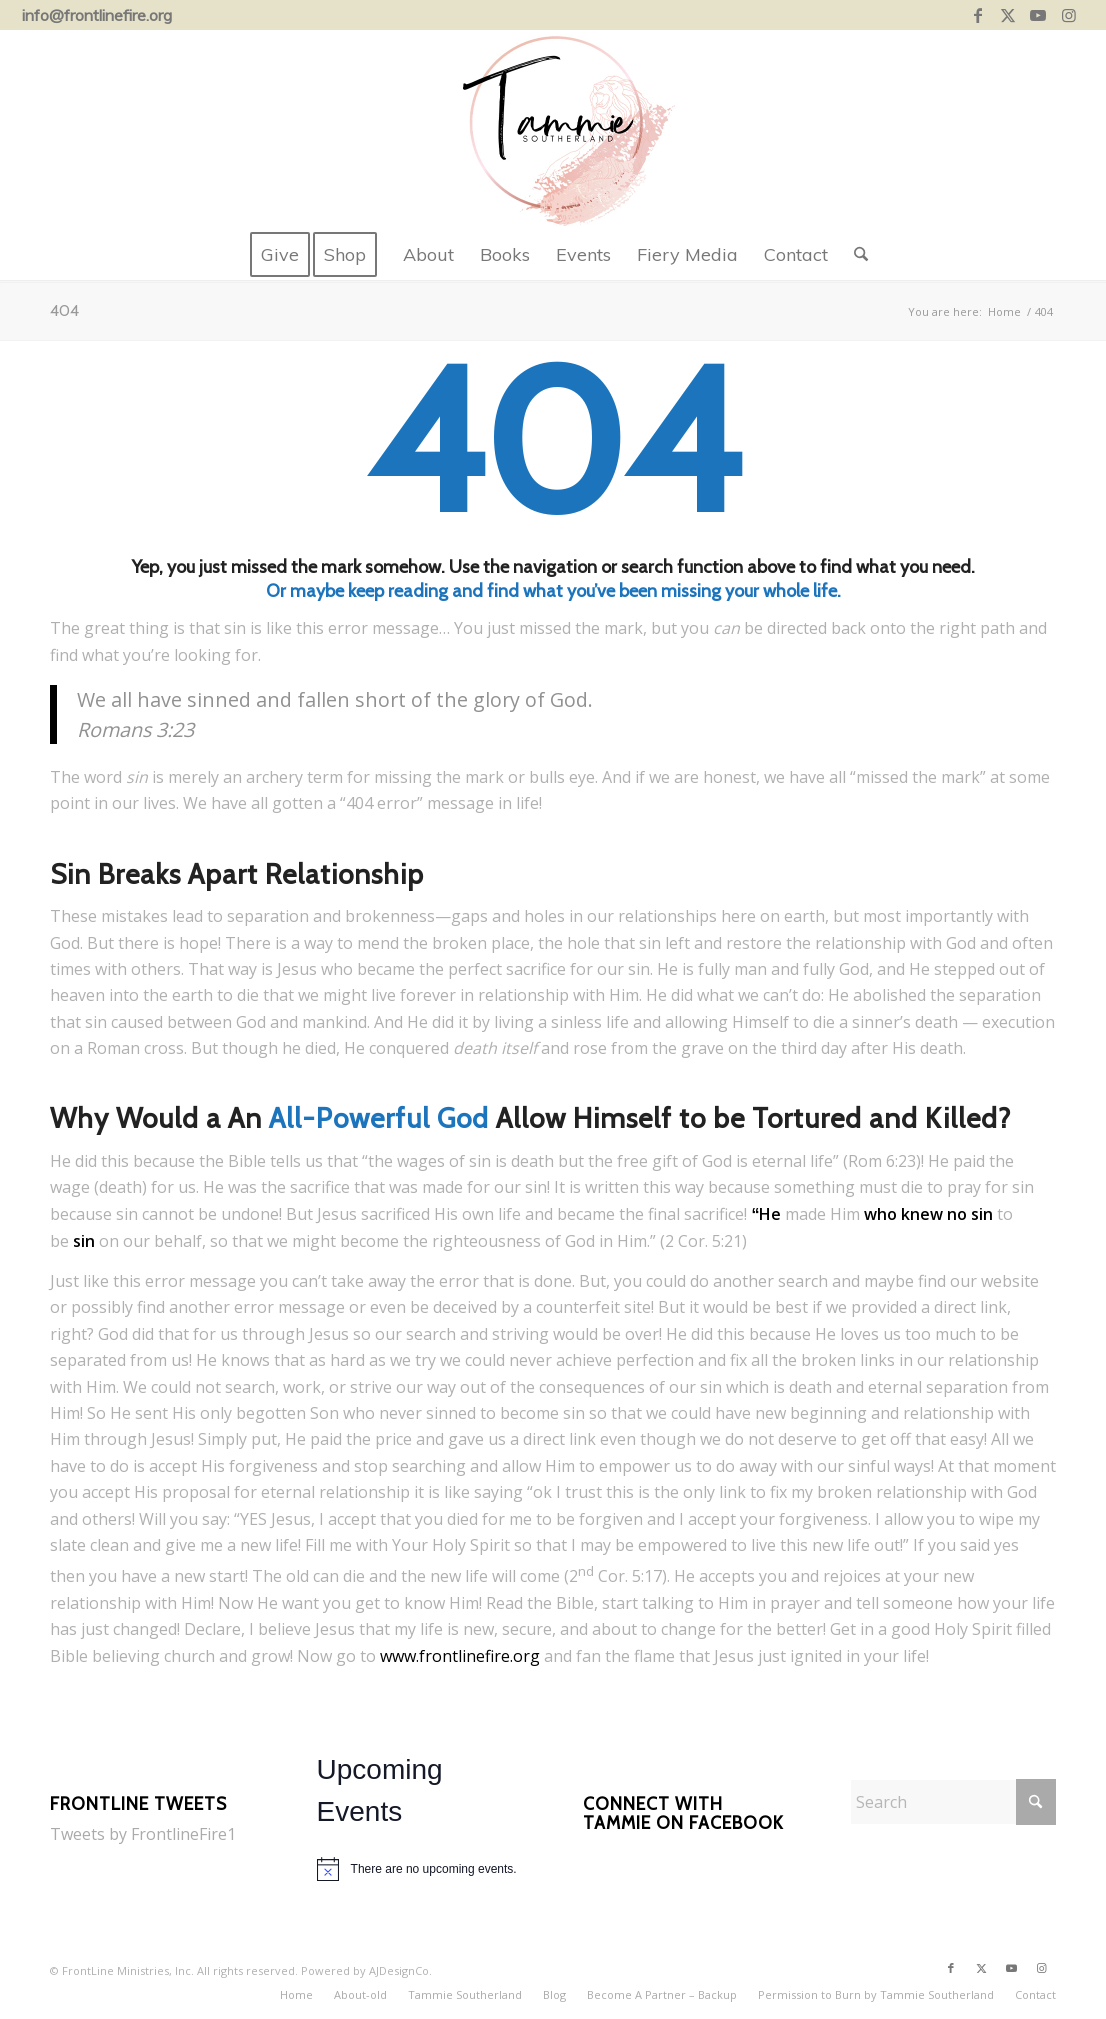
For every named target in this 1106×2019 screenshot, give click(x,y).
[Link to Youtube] (1038, 15)
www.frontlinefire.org (460, 1656)
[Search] (854, 255)
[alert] (420, 1869)
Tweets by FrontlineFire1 (143, 1834)
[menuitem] (280, 255)
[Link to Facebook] (978, 15)
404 (64, 310)
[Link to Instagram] (1069, 15)
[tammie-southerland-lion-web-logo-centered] (553, 130)
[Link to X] (1008, 15)
